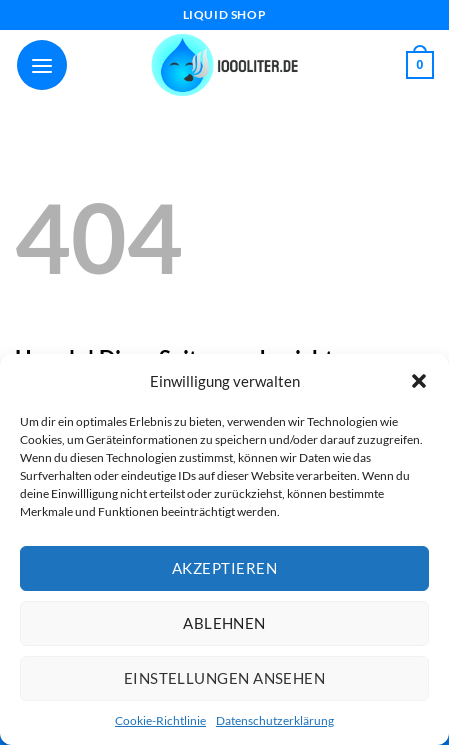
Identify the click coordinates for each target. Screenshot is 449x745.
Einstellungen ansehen (224, 678)
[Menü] (42, 65)
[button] (419, 381)
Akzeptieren (224, 568)
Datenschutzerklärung (275, 720)
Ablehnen (224, 623)
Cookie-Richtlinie (160, 720)
